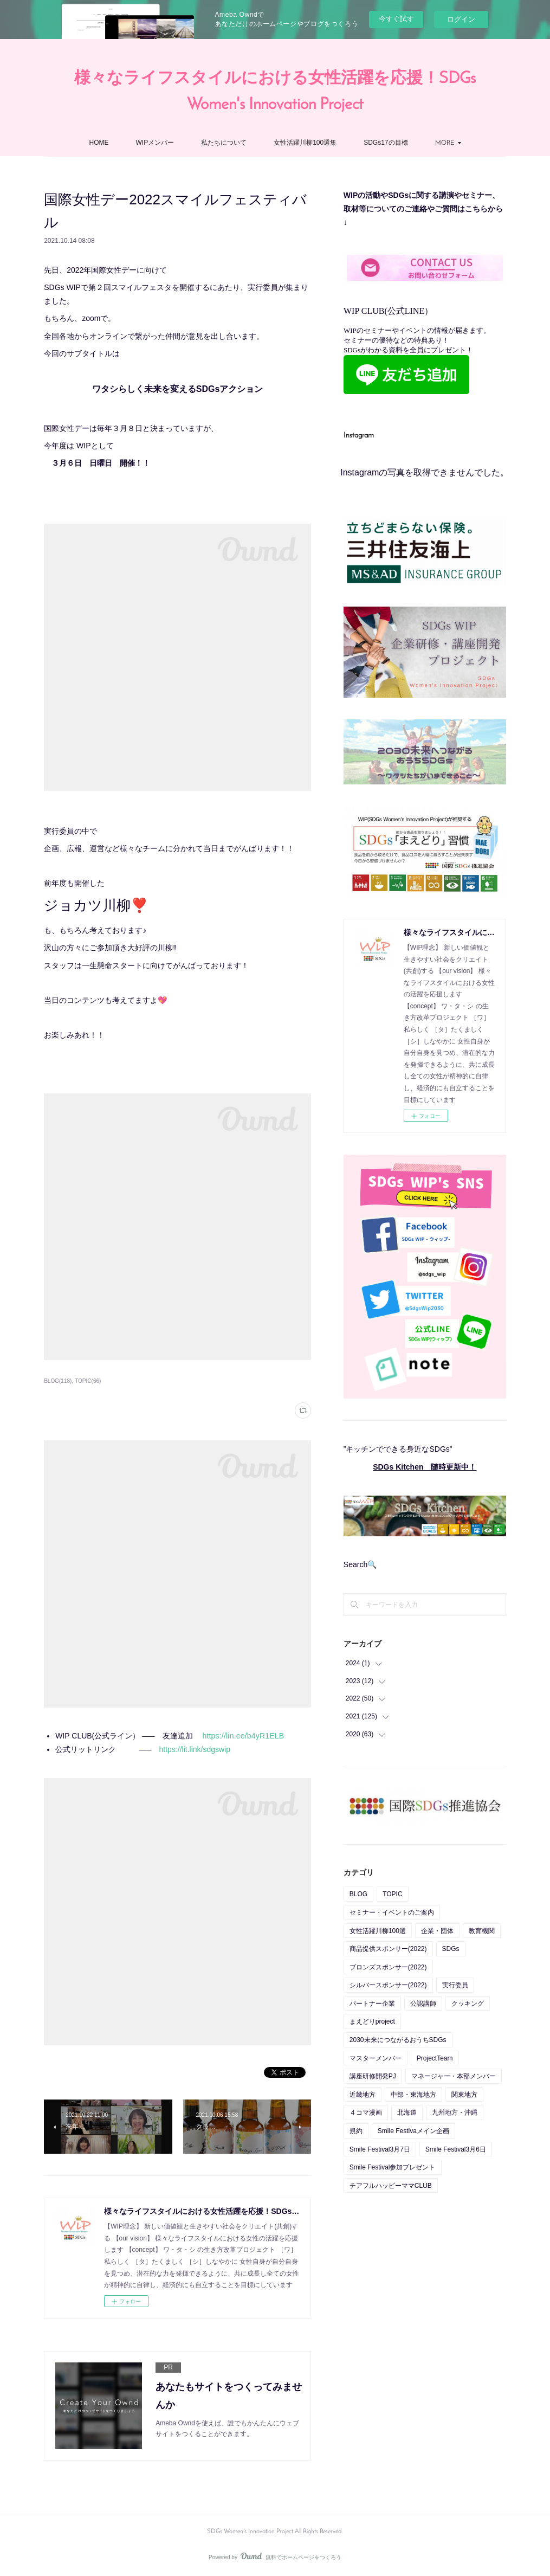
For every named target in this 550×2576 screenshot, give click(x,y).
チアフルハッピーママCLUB (391, 2185)
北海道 (407, 2112)
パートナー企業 (372, 2003)
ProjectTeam (435, 2058)
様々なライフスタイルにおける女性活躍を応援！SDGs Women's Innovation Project (275, 91)
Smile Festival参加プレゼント (393, 2167)
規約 (356, 2131)
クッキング (467, 2003)
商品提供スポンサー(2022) (388, 1949)
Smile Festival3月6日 (455, 2149)
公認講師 (423, 2003)
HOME (98, 142)
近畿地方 (363, 2094)
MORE (444, 143)
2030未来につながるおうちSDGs (398, 2040)
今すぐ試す (396, 19)
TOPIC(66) (88, 1381)
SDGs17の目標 (385, 142)
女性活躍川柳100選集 (305, 142)
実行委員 (455, 1985)
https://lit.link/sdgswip (195, 1749)
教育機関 (482, 1931)
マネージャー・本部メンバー (453, 2076)
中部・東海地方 (413, 2094)
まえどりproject (372, 2021)
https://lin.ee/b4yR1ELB (243, 1735)
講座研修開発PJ (373, 2076)
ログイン (461, 19)
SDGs (451, 1949)
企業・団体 (437, 1931)
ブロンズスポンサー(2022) (388, 1967)
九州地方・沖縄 (454, 2112)
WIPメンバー (154, 142)
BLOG (358, 1894)
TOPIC (392, 1894)
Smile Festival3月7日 (380, 2149)
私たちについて (224, 142)
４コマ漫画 (366, 2112)
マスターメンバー (376, 2058)
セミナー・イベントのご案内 (392, 1912)
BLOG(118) (58, 1381)
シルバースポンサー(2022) (388, 1985)
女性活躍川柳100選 (378, 1931)
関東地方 (464, 2094)
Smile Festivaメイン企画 (413, 2131)
